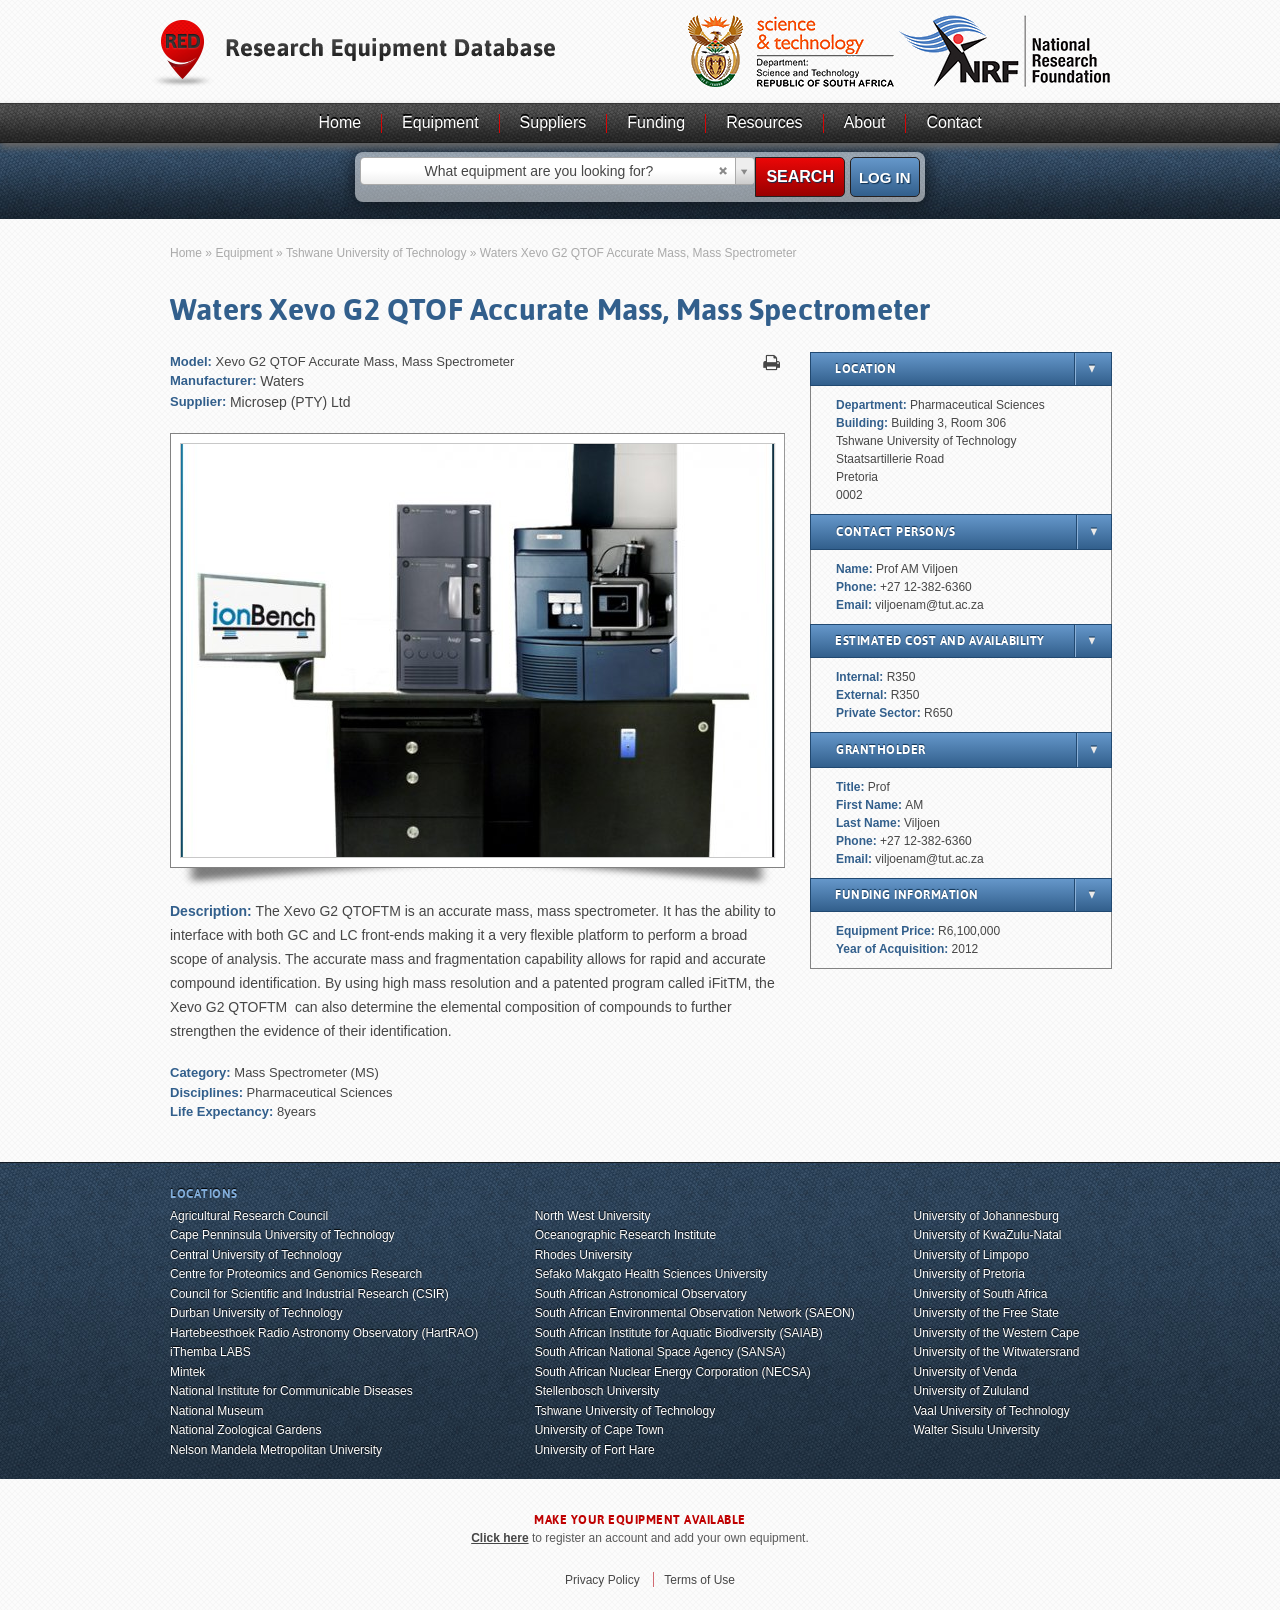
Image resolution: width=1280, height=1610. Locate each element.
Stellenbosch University (597, 1391)
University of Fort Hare (595, 1450)
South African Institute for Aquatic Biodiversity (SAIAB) (679, 1333)
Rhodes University (583, 1255)
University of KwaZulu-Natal (987, 1235)
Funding (656, 122)
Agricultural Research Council (249, 1216)
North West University (593, 1216)
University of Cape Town (599, 1430)
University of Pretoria (968, 1274)
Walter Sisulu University (976, 1430)
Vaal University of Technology (991, 1411)
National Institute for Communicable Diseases (291, 1391)
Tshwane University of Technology (376, 253)
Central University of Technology (256, 1255)
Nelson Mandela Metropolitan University (276, 1450)
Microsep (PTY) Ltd (290, 402)
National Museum (216, 1411)
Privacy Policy (602, 1580)
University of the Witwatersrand (996, 1352)
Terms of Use (699, 1580)
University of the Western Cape (996, 1333)
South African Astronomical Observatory (641, 1294)
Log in (885, 177)
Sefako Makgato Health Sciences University (651, 1274)
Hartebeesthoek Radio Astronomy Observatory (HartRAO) (324, 1333)
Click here (499, 1538)
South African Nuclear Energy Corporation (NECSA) (673, 1372)
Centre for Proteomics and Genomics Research (296, 1274)
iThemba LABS (210, 1352)
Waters (282, 381)
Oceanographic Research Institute (625, 1235)
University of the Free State (985, 1313)
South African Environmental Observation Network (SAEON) (695, 1313)
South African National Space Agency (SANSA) (660, 1352)
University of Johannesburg (985, 1216)
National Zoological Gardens (245, 1430)
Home (339, 122)
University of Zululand (970, 1391)
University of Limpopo (970, 1255)
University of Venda (964, 1372)
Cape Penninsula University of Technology (282, 1235)
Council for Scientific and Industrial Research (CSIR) (309, 1294)
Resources (764, 122)
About (865, 122)
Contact (953, 122)
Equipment (440, 122)
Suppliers (553, 122)
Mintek (187, 1372)
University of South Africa (980, 1294)
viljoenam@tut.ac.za (929, 605)
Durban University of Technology (256, 1313)
